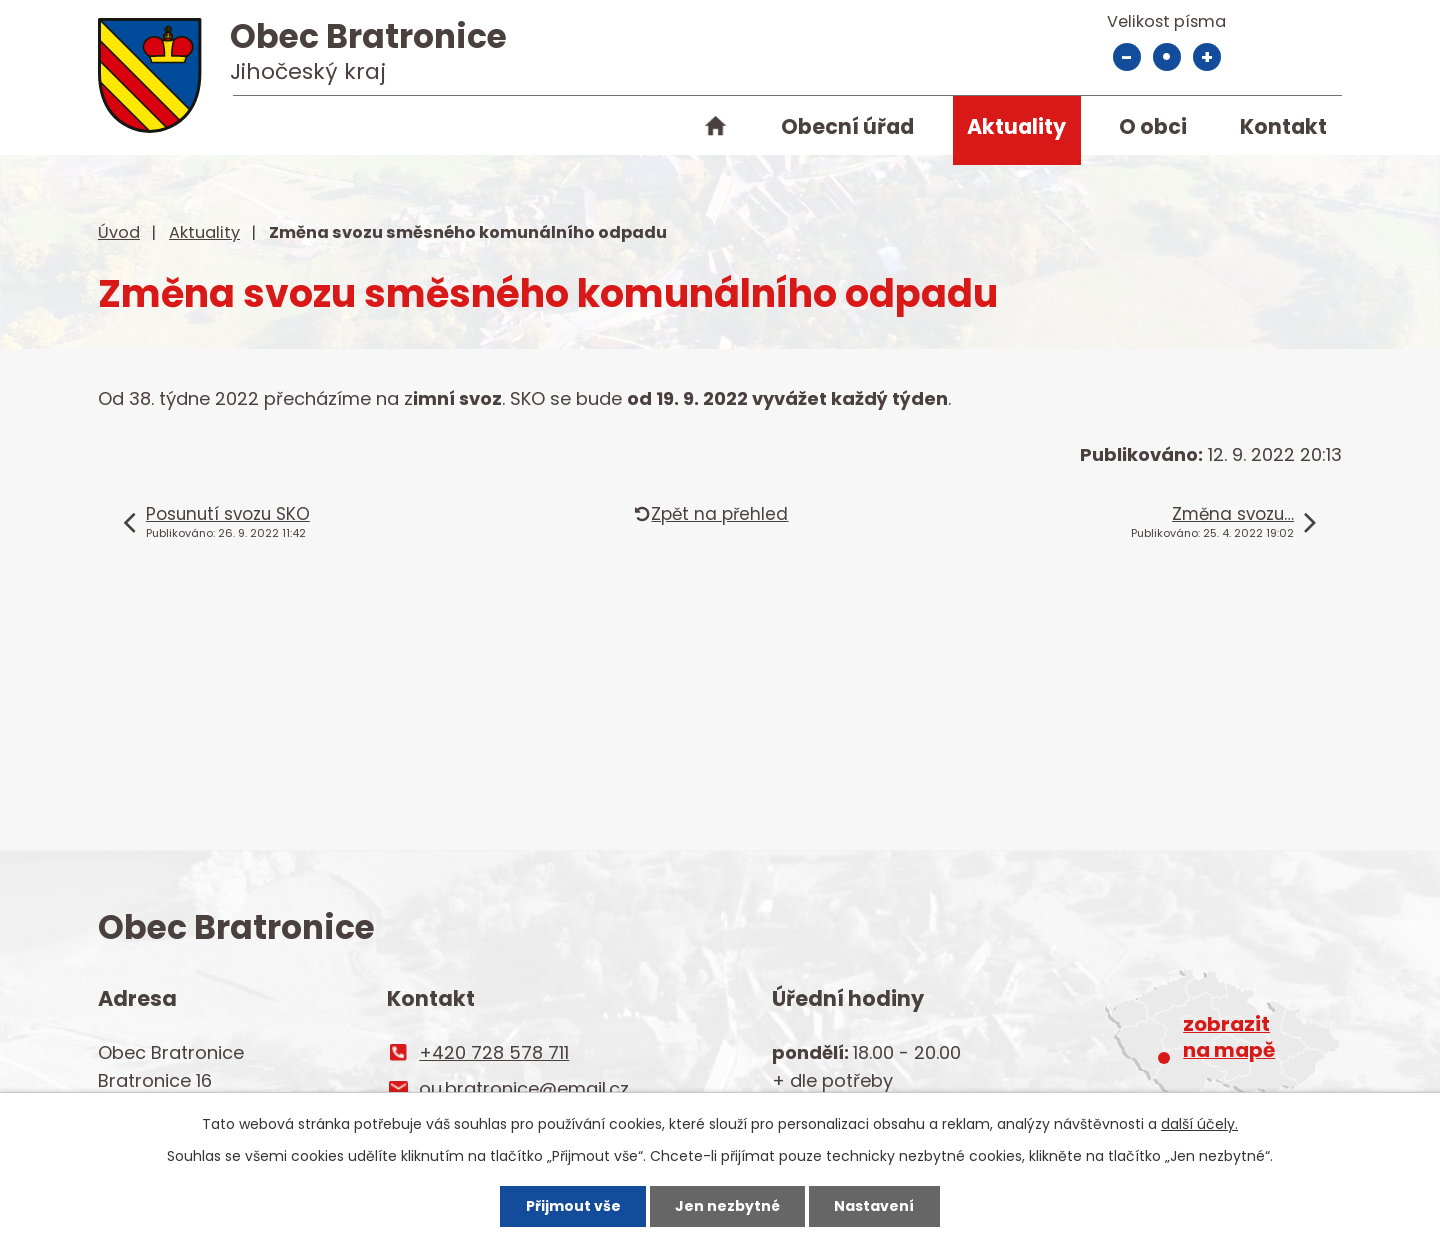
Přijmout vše (573, 1206)
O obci (1153, 126)
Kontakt (1283, 126)
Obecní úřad (847, 126)
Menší (1127, 57)
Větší (1207, 57)
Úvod (715, 130)
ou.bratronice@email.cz (524, 1088)
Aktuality (1016, 126)
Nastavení (874, 1206)
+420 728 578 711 (494, 1052)
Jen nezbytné (727, 1206)
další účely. (1199, 1124)
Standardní (1167, 57)
